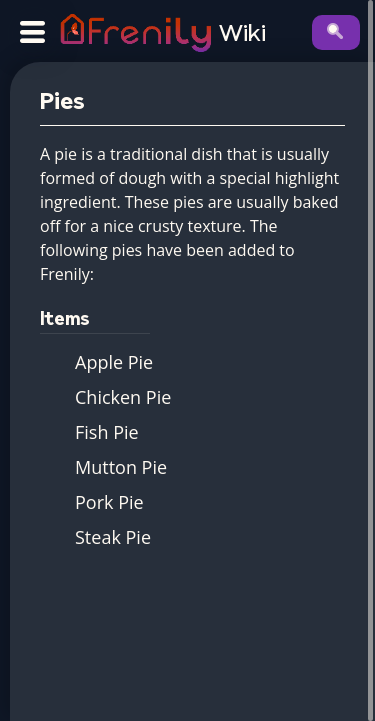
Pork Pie (109, 502)
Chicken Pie (123, 397)
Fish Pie (107, 432)
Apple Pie (114, 362)
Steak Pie (113, 537)
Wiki (242, 35)
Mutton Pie (121, 467)
